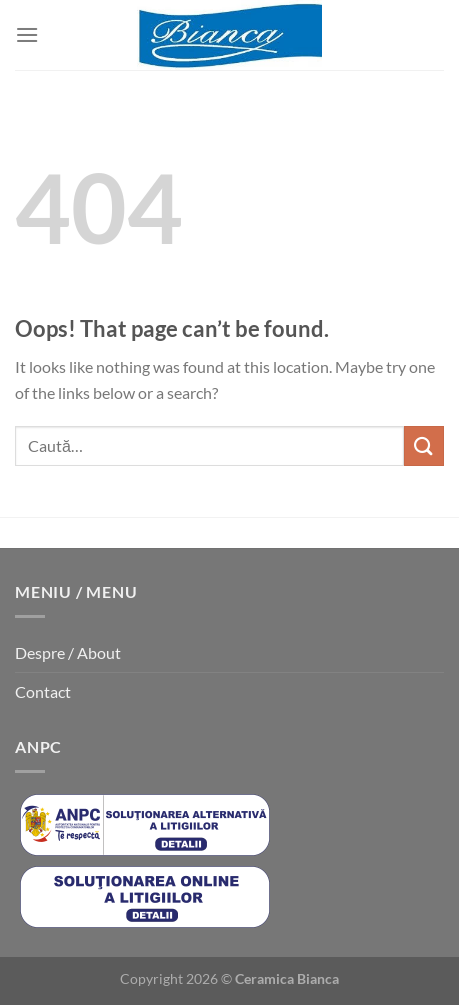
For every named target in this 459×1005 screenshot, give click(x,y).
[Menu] (27, 34)
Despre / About (68, 652)
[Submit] (424, 445)
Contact (43, 691)
